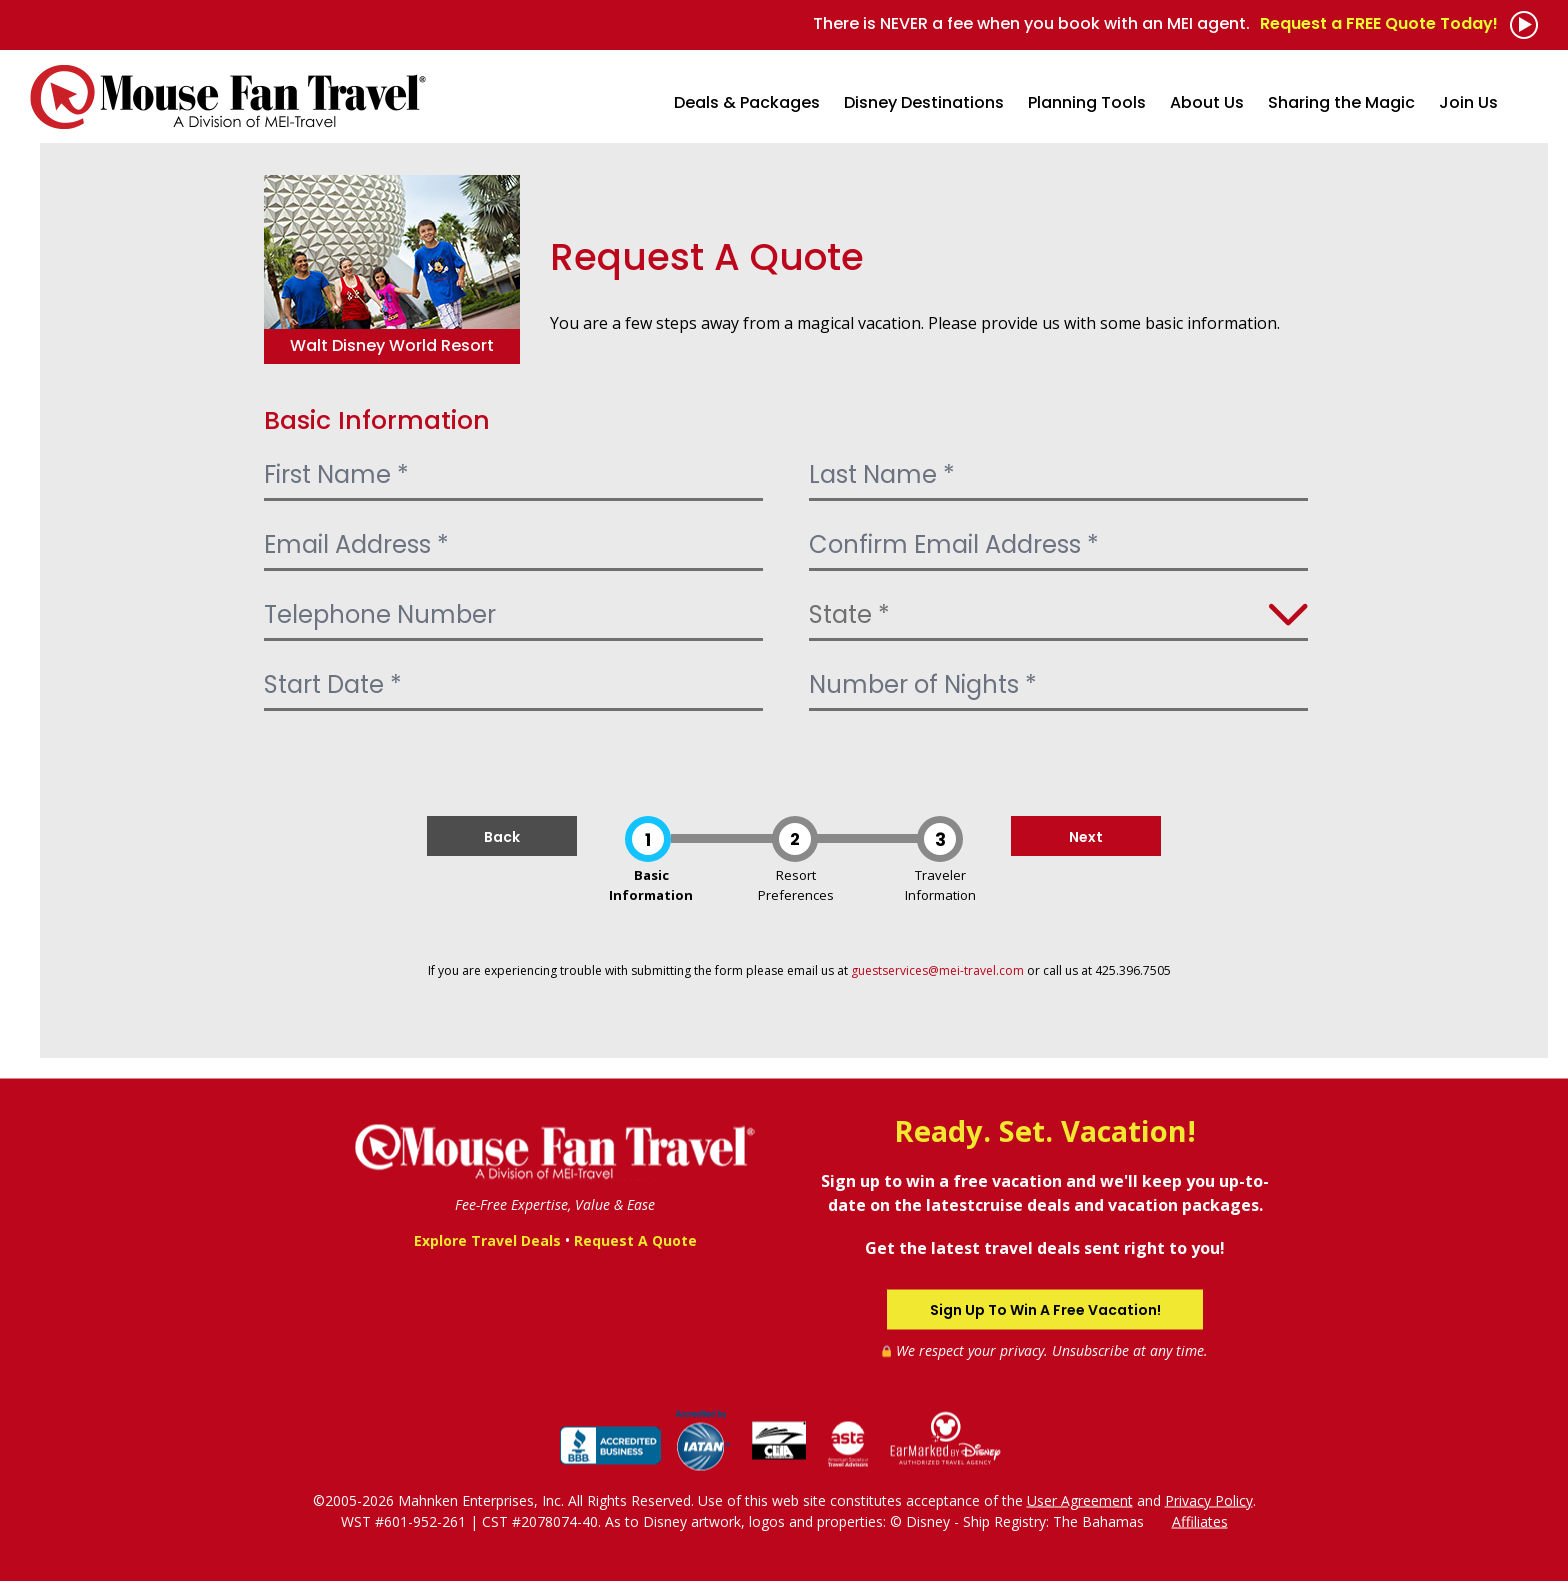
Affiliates (1200, 1520)
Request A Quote (635, 1240)
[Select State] (1058, 616)
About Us (1207, 102)
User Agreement (1080, 1499)
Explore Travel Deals (487, 1240)
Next (1086, 837)
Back (502, 837)
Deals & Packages (747, 102)
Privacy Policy (1209, 1499)
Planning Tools (1087, 102)
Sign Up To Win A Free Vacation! (1045, 1309)
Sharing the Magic (1341, 102)
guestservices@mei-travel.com (937, 970)
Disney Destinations (924, 102)
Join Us (1468, 102)
